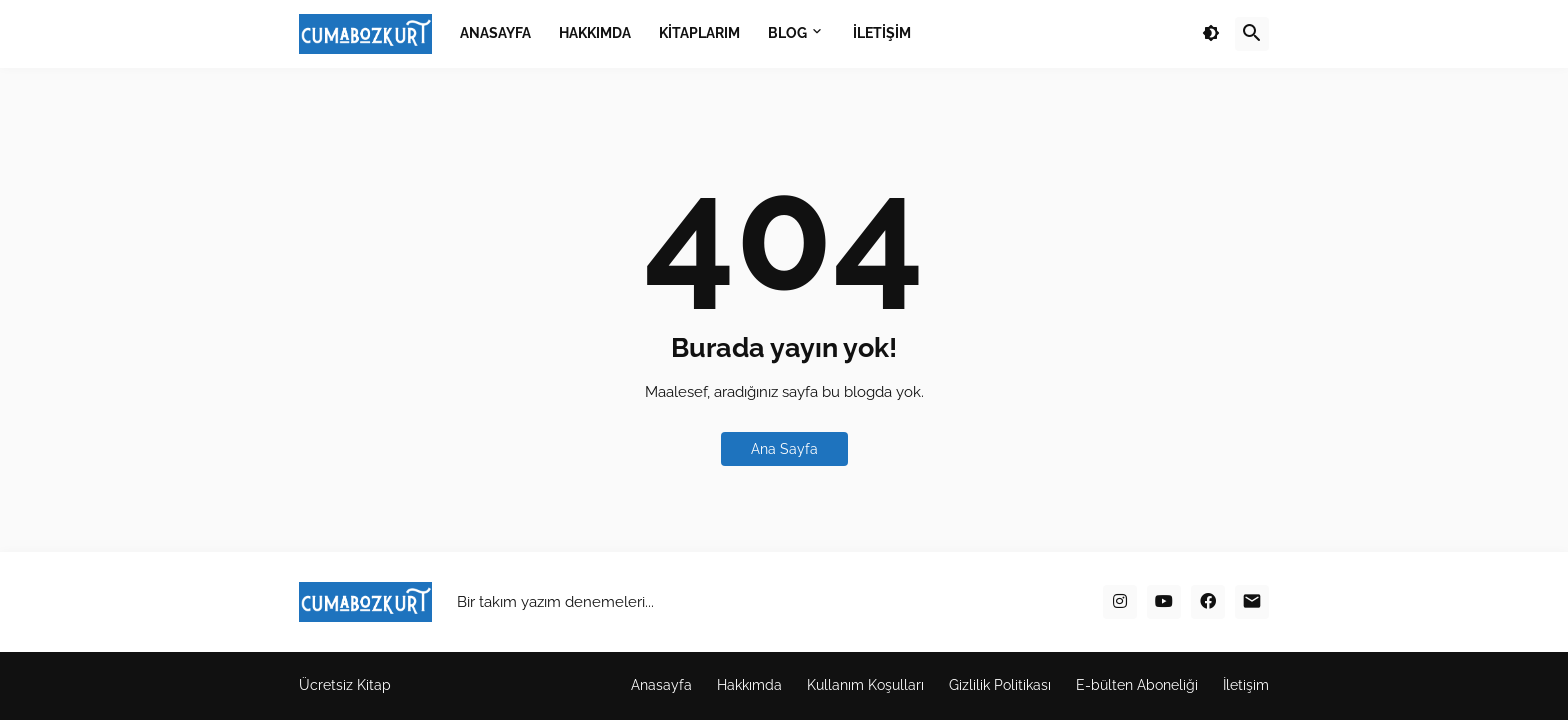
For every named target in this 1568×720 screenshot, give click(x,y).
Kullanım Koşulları (865, 685)
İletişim (1246, 685)
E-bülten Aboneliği (1137, 685)
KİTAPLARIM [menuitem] (699, 33)
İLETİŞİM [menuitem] (882, 33)
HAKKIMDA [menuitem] (595, 33)
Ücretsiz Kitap (345, 685)
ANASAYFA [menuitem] (495, 33)
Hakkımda (749, 685)
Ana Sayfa (784, 449)
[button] (1211, 34)
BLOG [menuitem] (787, 33)
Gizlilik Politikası (1000, 685)
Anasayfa (661, 685)
